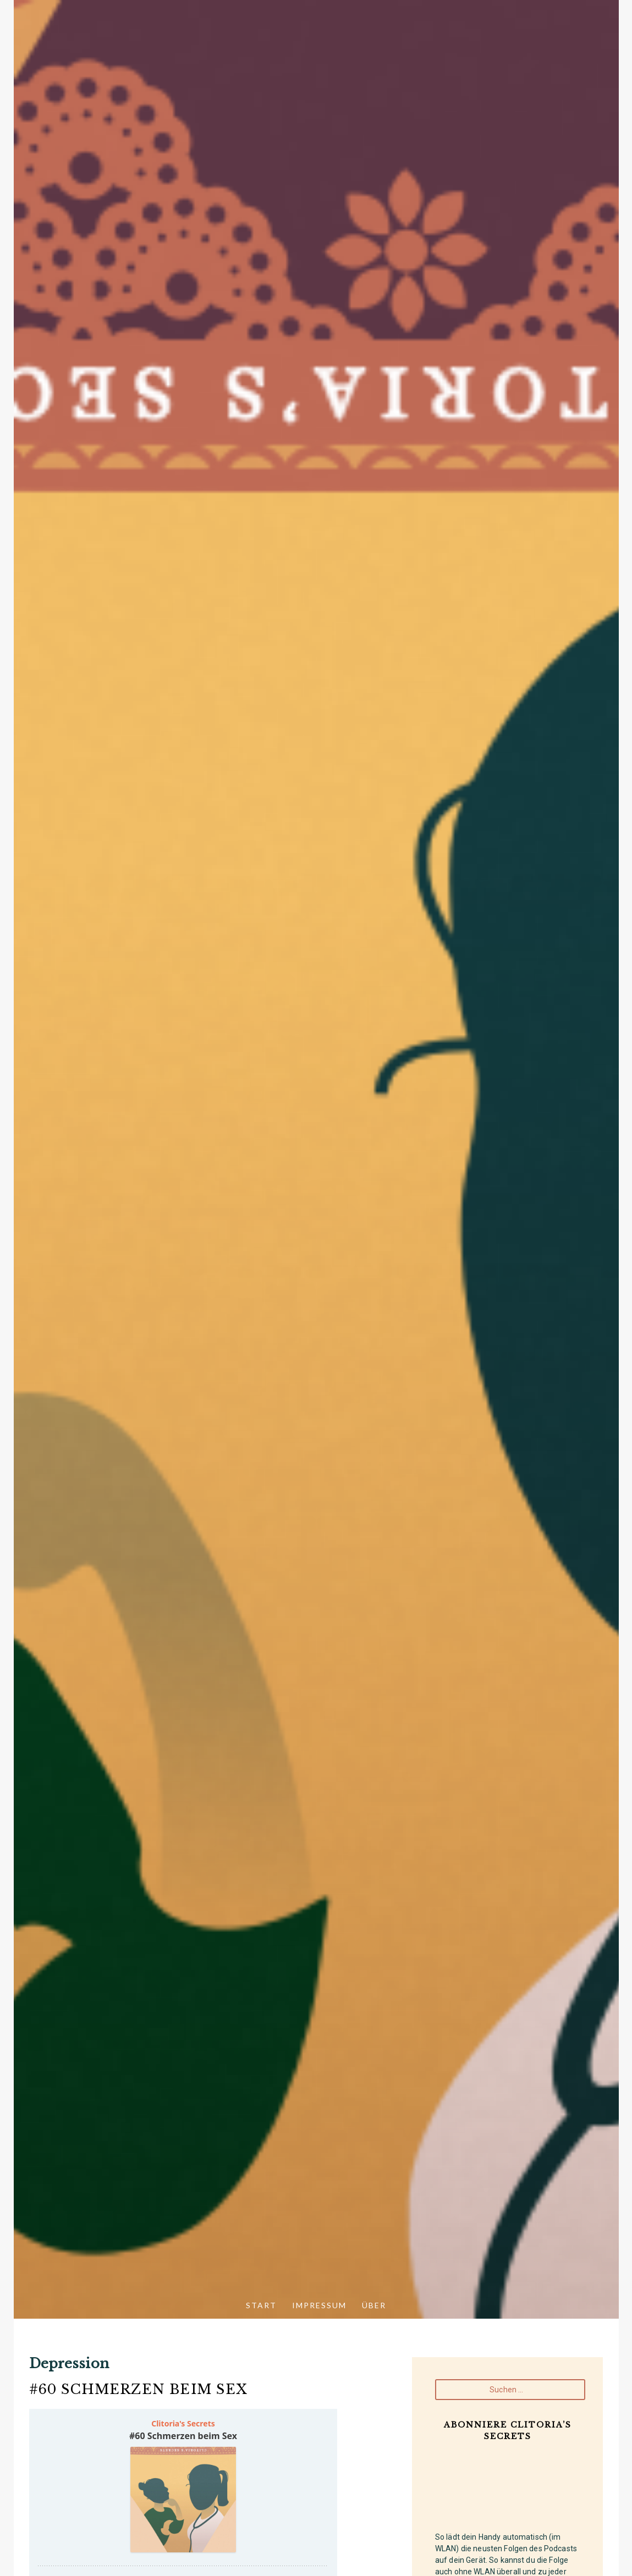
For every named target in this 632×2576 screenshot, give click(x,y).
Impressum (319, 2305)
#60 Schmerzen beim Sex (138, 2389)
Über (374, 2305)
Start (261, 2305)
